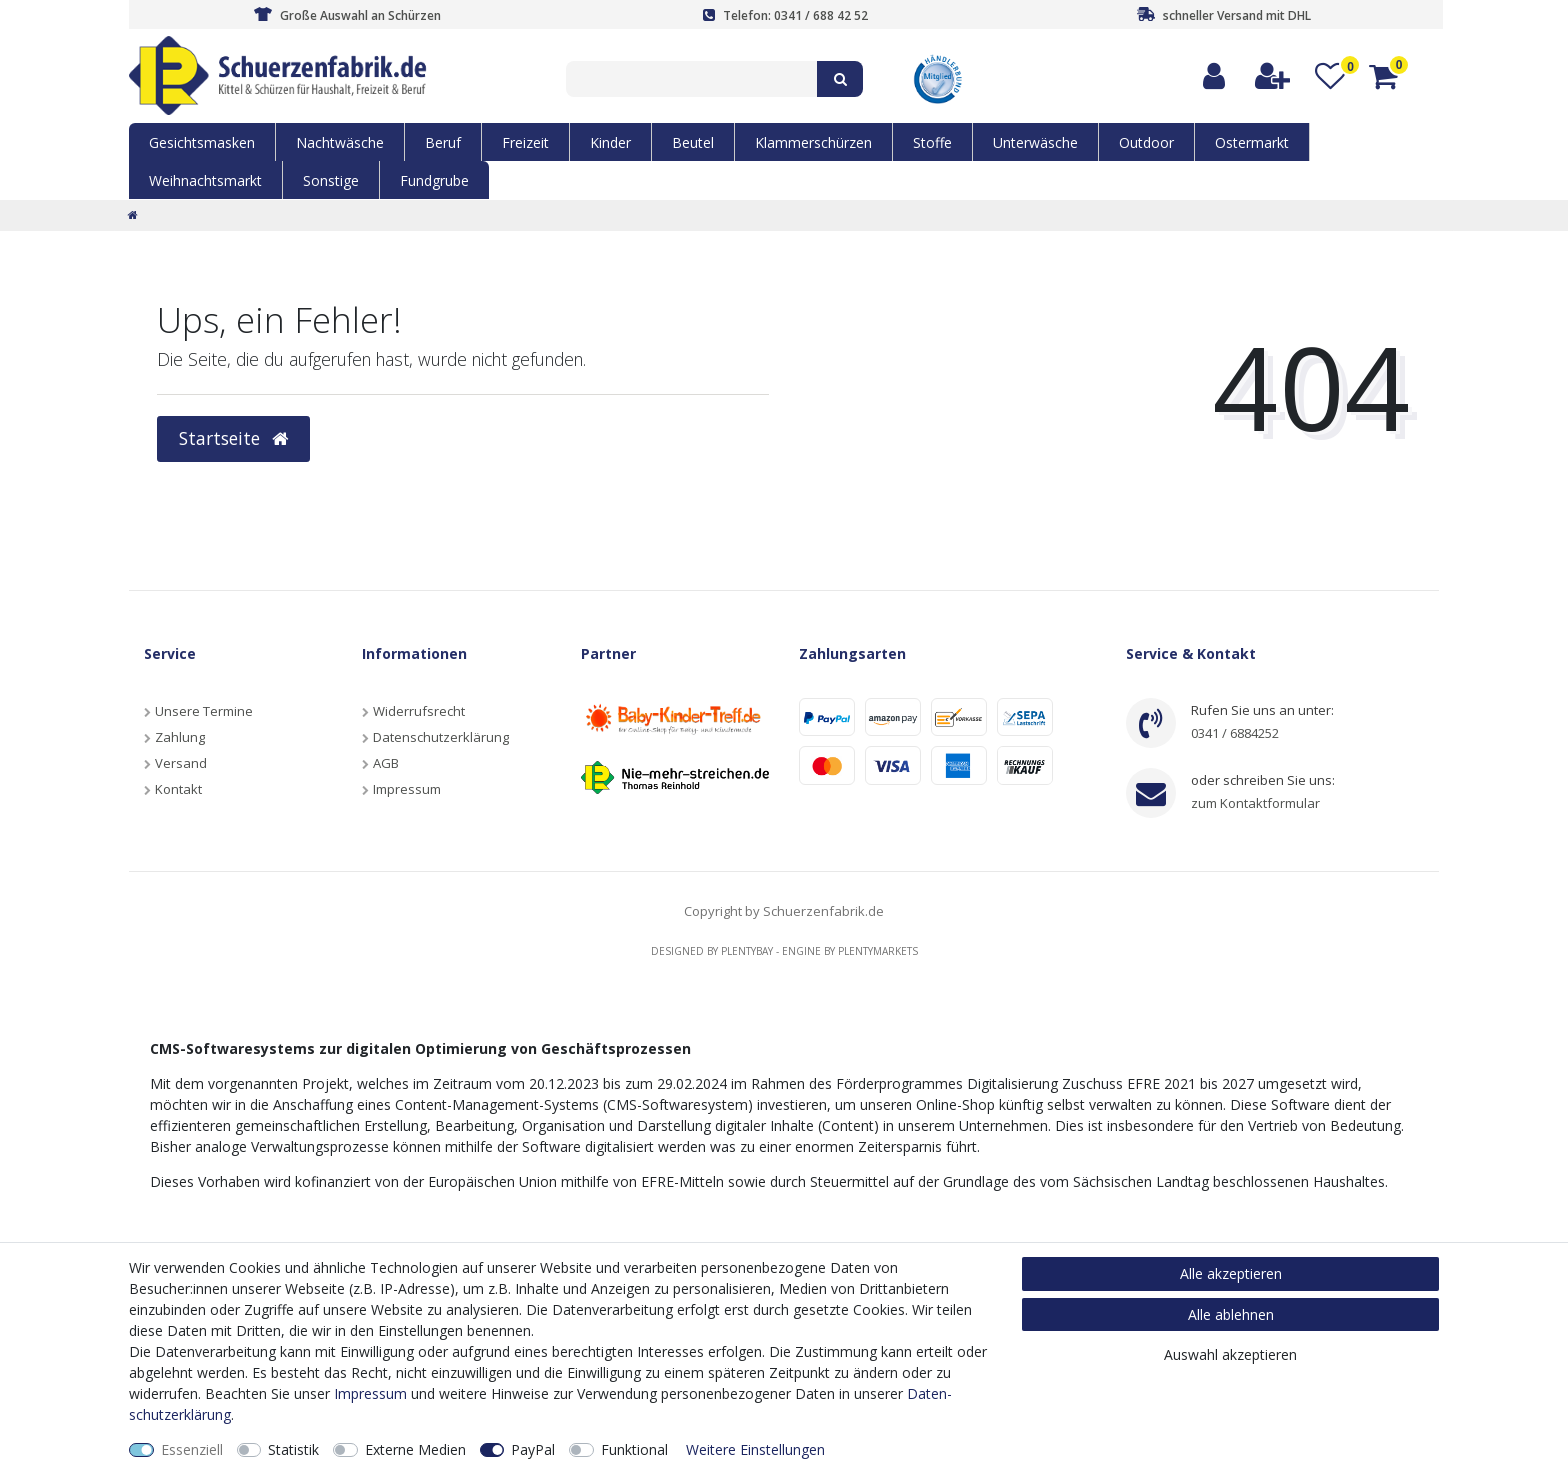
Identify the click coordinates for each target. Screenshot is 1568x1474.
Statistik (293, 1449)
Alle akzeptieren (1231, 1273)
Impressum (407, 789)
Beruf (443, 142)
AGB (386, 763)
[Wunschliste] (1330, 76)
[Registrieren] (1273, 76)
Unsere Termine (204, 711)
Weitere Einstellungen (755, 1449)
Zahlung (180, 737)
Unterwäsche (1035, 142)
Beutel (693, 142)
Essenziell (192, 1449)
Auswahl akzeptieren (1230, 1354)
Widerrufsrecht (419, 711)
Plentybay (747, 951)
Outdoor (1146, 142)
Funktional (634, 1449)
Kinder (610, 142)
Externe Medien (415, 1449)
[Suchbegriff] (692, 79)
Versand (181, 763)
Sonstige (331, 180)
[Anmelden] (1215, 76)
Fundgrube (434, 180)
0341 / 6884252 (1235, 733)
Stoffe (932, 142)
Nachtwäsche (340, 142)
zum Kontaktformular (1255, 803)
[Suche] (840, 79)
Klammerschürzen (813, 142)
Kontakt (178, 789)
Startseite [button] (233, 438)
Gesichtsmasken (202, 142)
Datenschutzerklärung (441, 737)
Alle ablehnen (1231, 1314)
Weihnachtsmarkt (205, 180)
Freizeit (525, 142)
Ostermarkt (1252, 142)
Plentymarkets (878, 951)
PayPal (533, 1449)
